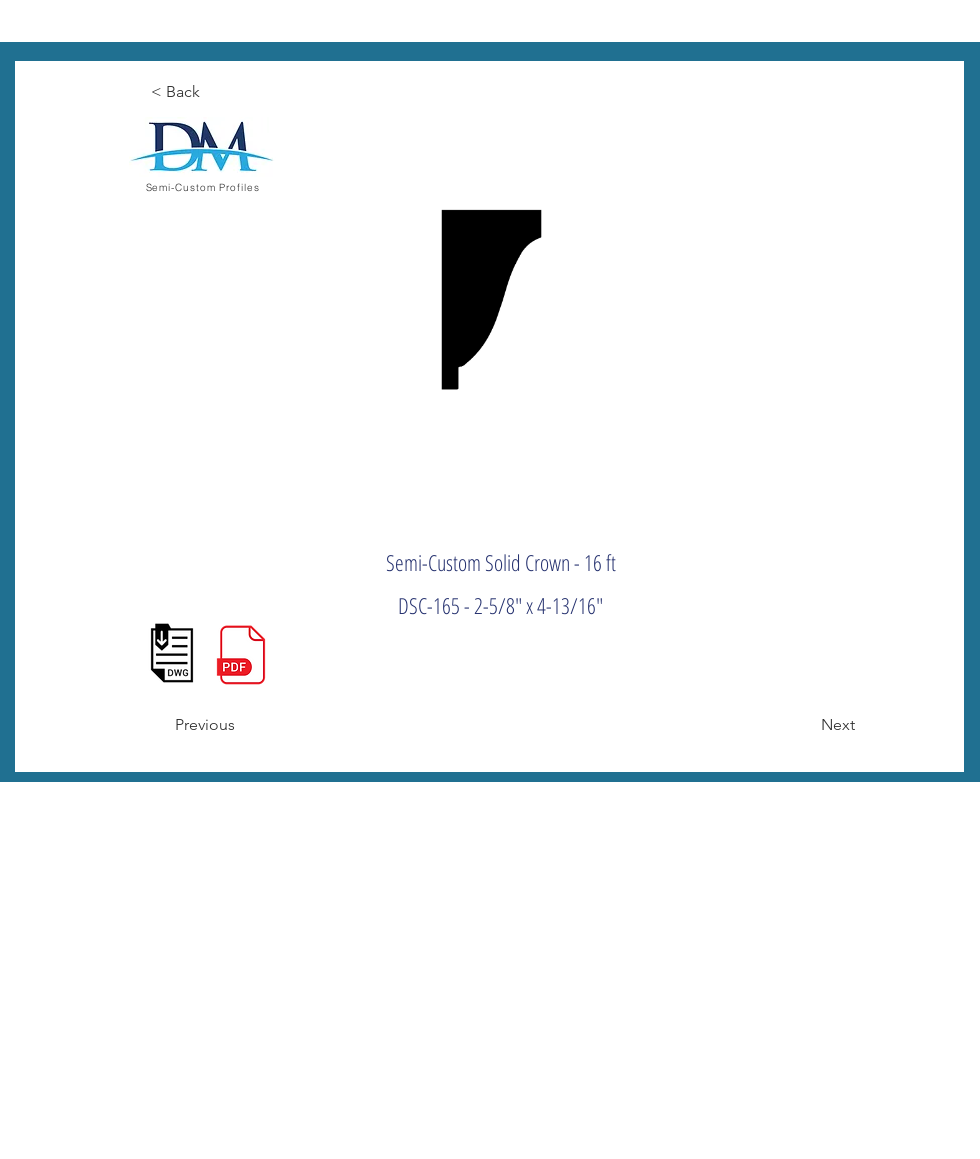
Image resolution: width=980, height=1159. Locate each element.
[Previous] (241, 725)
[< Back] (217, 92)
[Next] (805, 725)
